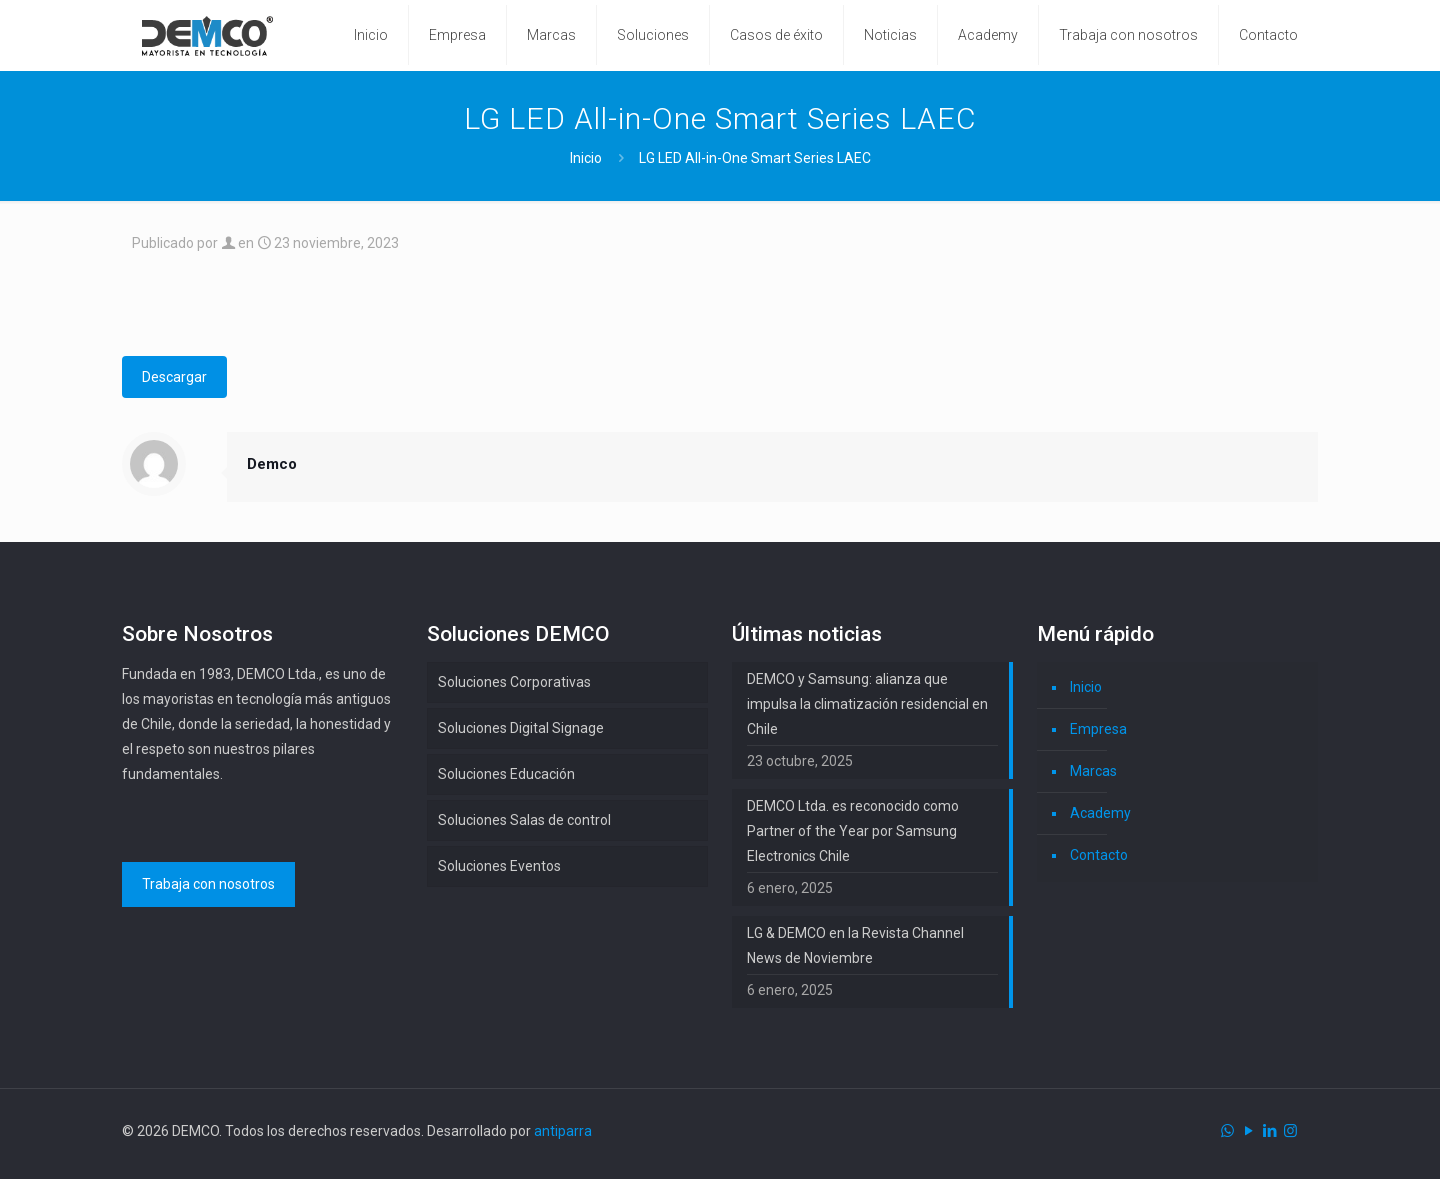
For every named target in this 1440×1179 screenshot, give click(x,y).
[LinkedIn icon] (1269, 1131)
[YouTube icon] (1248, 1131)
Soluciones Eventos (499, 866)
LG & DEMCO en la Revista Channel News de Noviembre (855, 945)
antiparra (563, 1131)
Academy (1100, 813)
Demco (272, 464)
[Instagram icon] (1290, 1131)
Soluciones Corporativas (514, 682)
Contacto (1099, 855)
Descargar (174, 377)
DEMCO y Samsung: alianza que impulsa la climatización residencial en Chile (867, 704)
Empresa (1098, 729)
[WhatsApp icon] (1227, 1131)
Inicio (586, 158)
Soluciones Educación (506, 774)
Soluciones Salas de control (524, 820)
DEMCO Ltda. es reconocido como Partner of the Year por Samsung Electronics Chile (853, 831)
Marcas (1093, 771)
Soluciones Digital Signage (521, 728)
